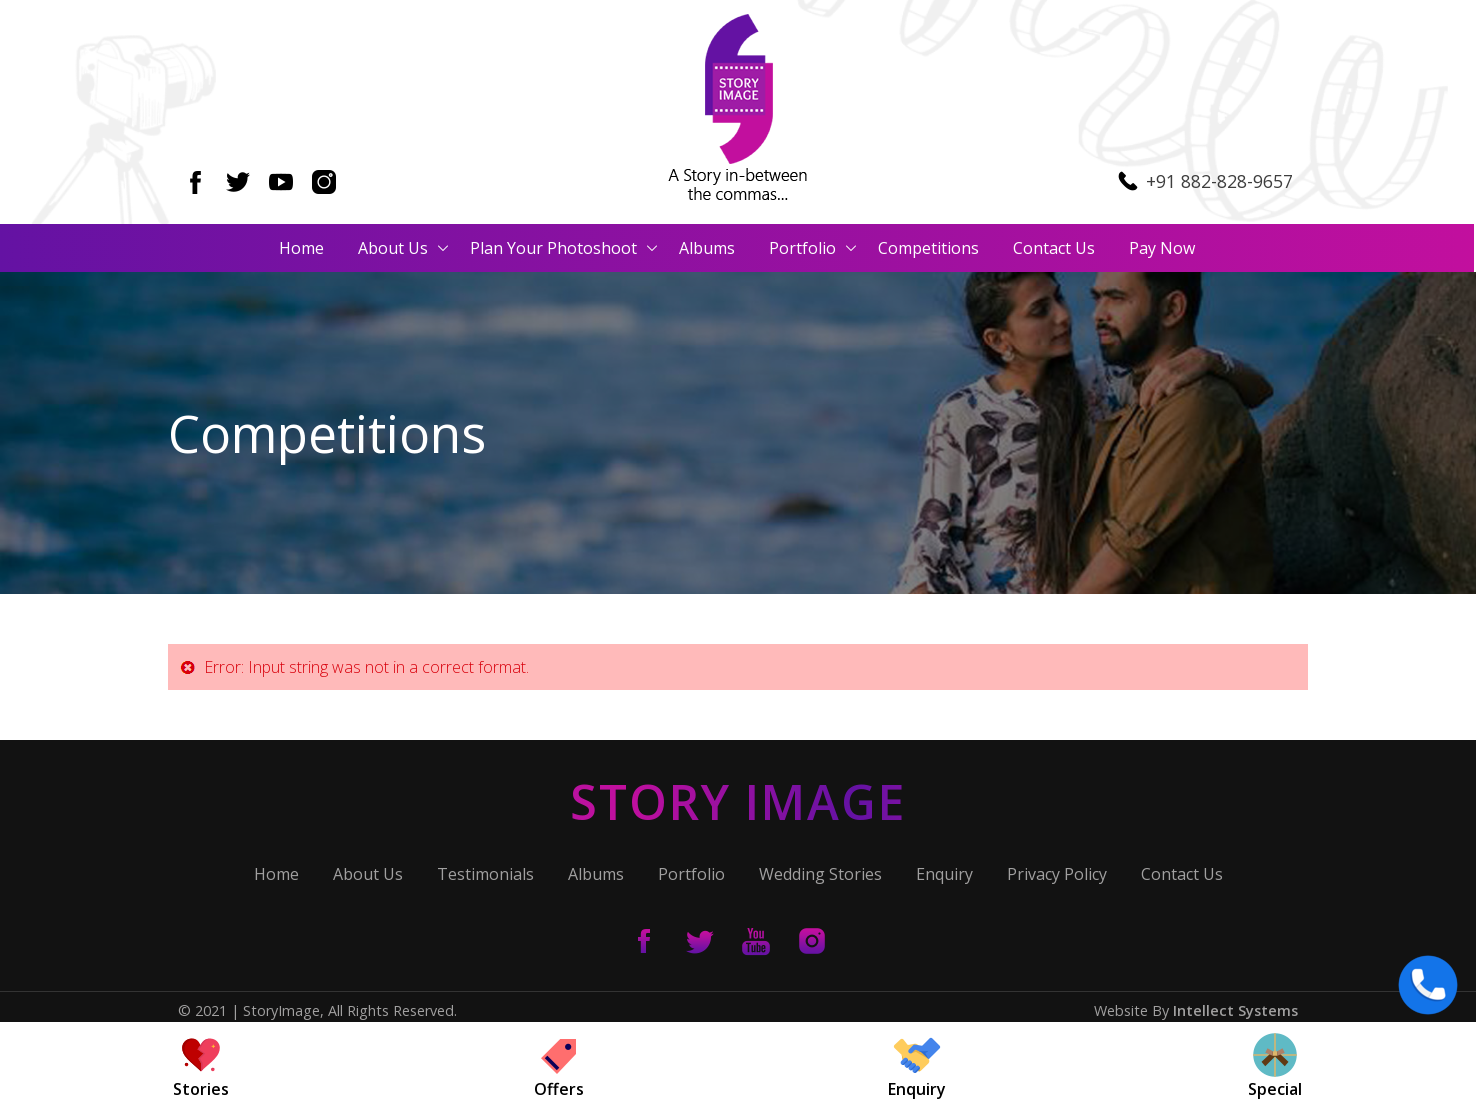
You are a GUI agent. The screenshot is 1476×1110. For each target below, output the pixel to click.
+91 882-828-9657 (1219, 181)
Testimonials (485, 874)
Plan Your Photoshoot (554, 248)
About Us (394, 248)
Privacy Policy (1057, 874)
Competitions (929, 248)
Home (302, 248)
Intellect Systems (1235, 1010)
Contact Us (1055, 248)
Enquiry (944, 874)
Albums (708, 248)
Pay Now (1163, 248)
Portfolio (803, 248)
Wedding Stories (820, 874)
